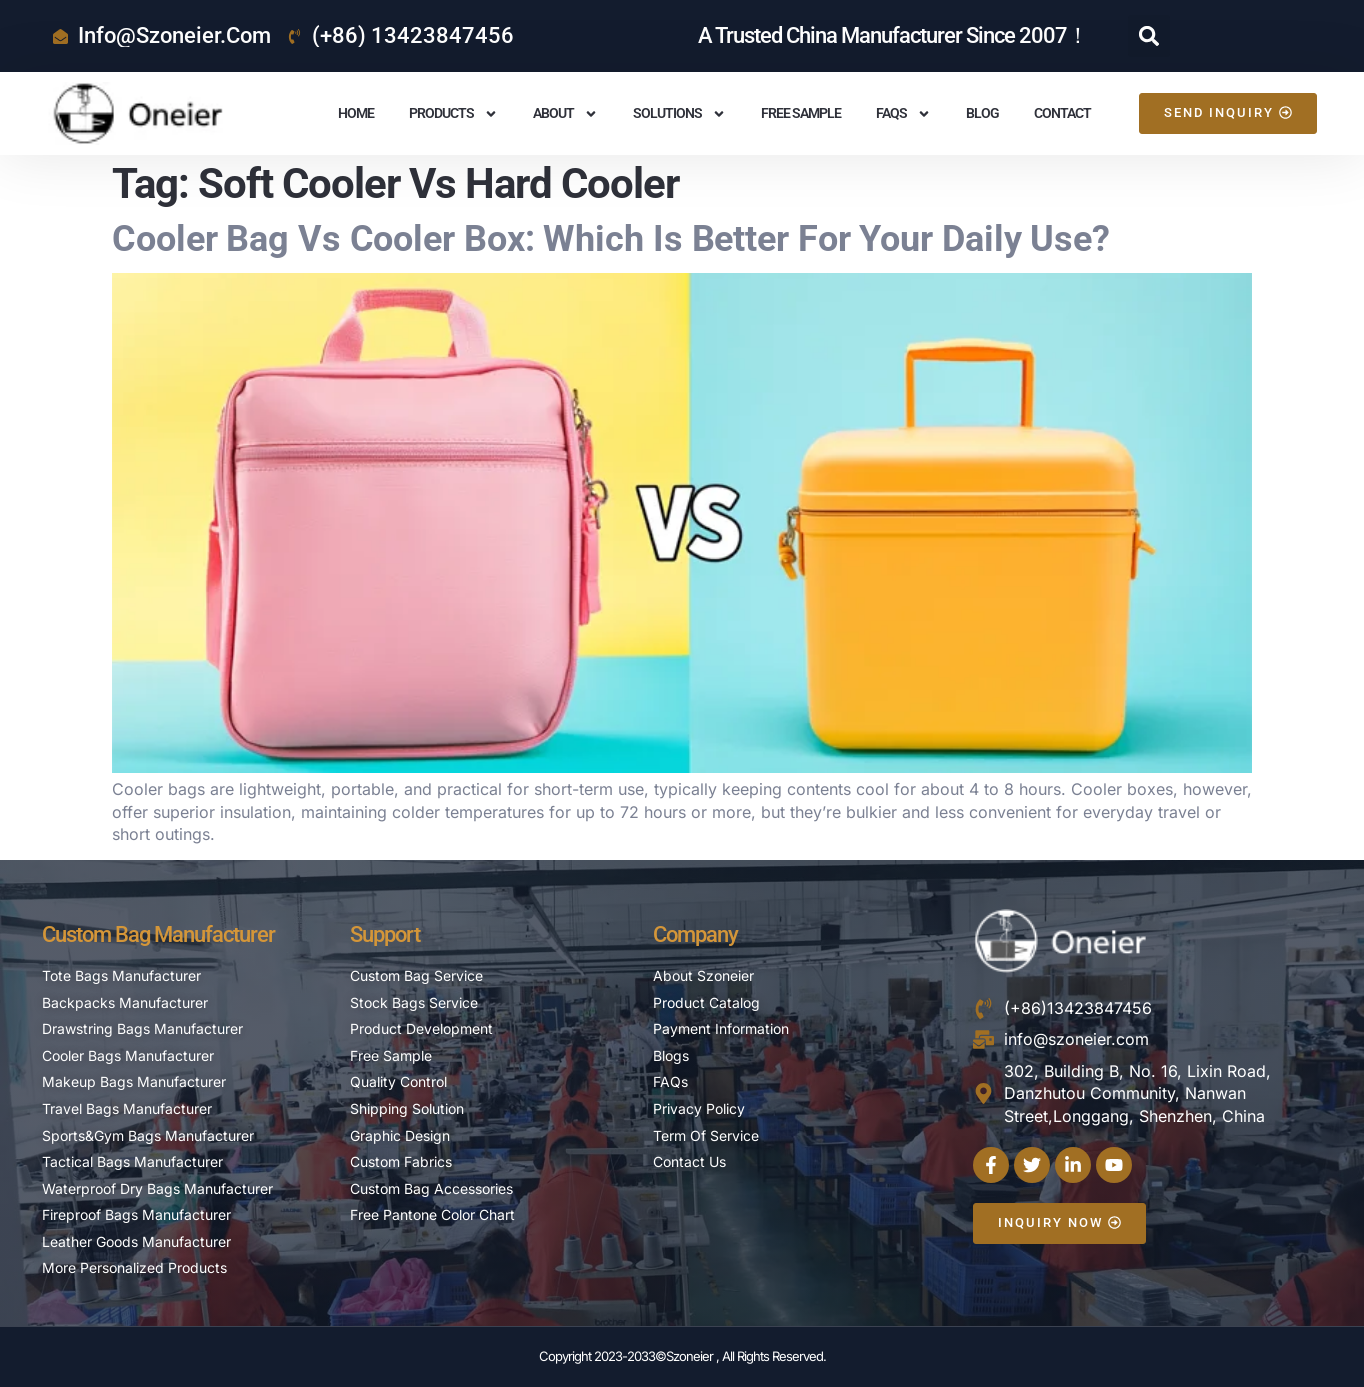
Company (695, 934)
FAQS (903, 114)
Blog (982, 113)
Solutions (679, 114)
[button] (1149, 36)
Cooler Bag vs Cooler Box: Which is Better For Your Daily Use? (611, 239)
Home (356, 113)
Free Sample (801, 113)
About (565, 114)
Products (453, 114)
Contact (1062, 113)
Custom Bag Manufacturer (158, 934)
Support (385, 934)
